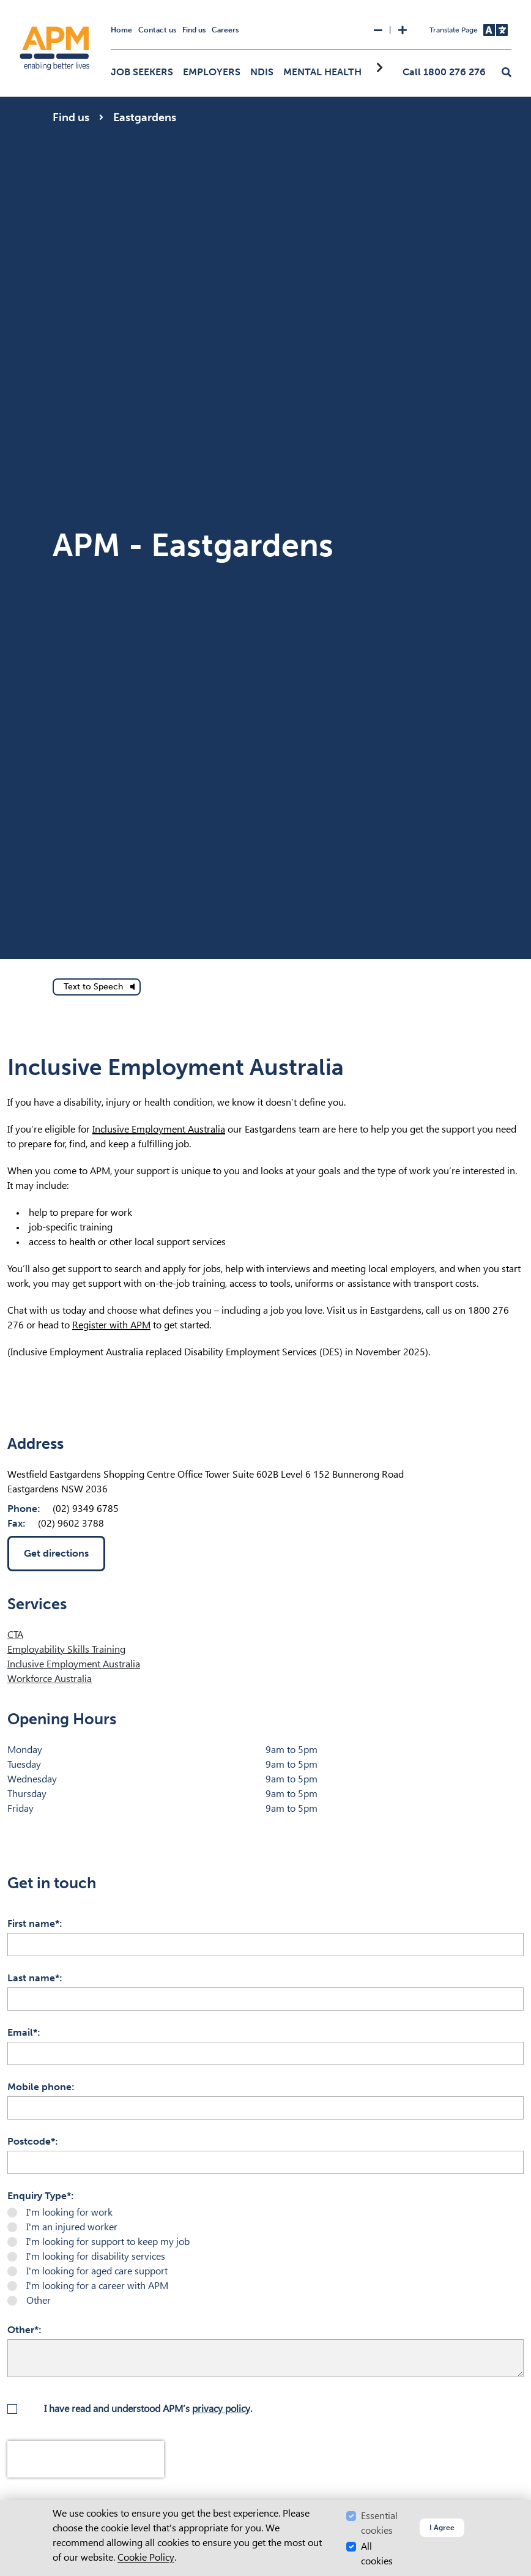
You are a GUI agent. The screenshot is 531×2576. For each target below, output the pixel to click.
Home (121, 30)
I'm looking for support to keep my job (108, 2241)
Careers (225, 30)
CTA (15, 1634)
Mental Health (322, 72)
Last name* (33, 1978)
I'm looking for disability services (95, 2256)
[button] (506, 73)
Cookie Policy (145, 2557)
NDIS (261, 72)
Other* (23, 2330)
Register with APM (111, 1325)
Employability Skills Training (66, 1649)
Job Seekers (142, 72)
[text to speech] (97, 987)
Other (38, 2300)
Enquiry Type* (39, 2196)
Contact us (157, 30)
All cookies (377, 2554)
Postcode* (31, 2141)
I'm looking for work (69, 2212)
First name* (33, 1923)
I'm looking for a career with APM (97, 2285)
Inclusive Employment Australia (158, 1129)
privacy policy (221, 2408)
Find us (194, 30)
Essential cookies (379, 2523)
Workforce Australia (49, 1678)
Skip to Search (5, 5)
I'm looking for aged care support (97, 2271)
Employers (211, 72)
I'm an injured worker (71, 2227)
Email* (22, 2032)
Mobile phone (39, 2087)
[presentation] (85, 2459)
